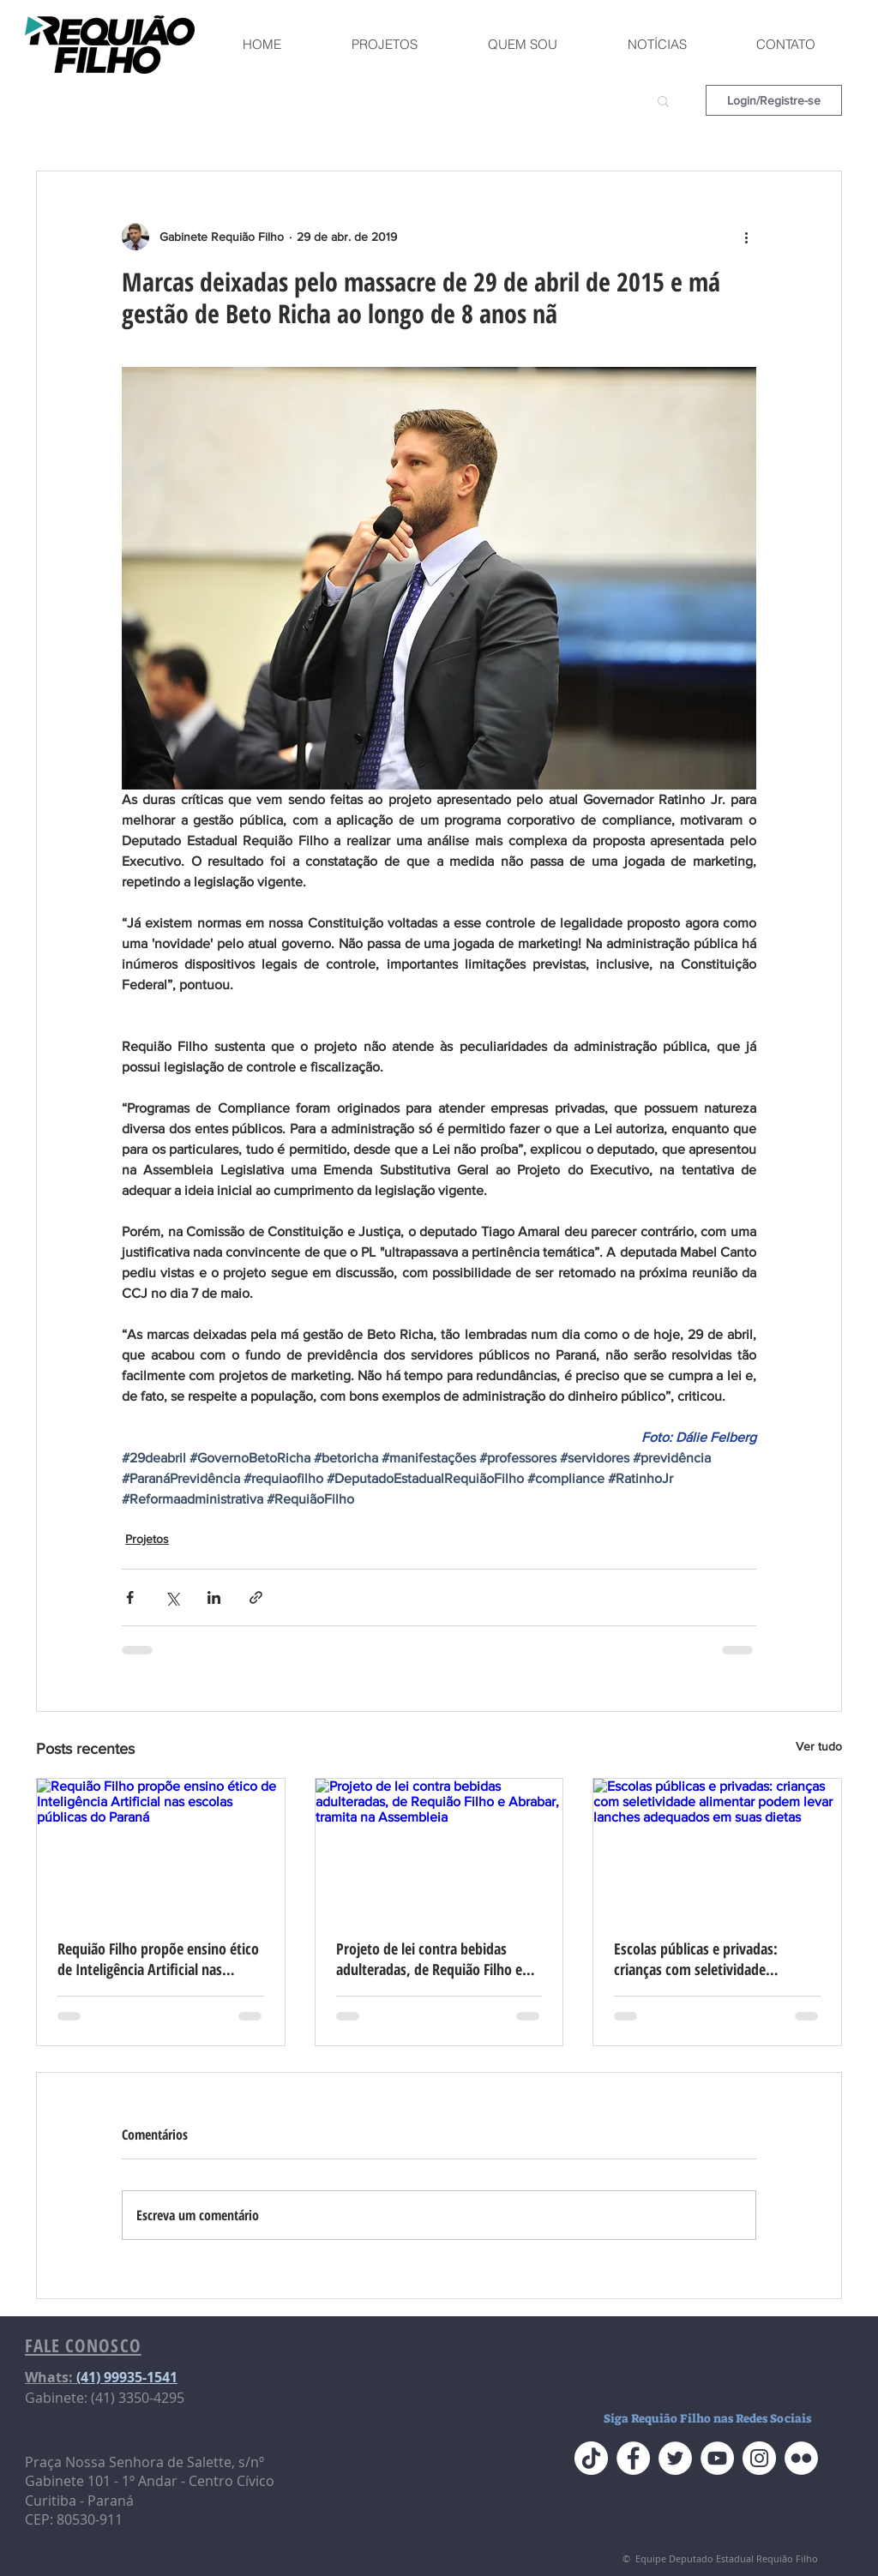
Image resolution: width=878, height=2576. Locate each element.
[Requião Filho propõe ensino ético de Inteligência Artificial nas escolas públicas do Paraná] (161, 1848)
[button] (663, 100)
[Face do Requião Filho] (633, 2458)
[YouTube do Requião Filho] (717, 2458)
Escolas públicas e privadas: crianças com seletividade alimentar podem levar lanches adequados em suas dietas (705, 1958)
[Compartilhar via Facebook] (130, 1597)
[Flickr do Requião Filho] (801, 2458)
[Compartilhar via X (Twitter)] (172, 1597)
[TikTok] (591, 2458)
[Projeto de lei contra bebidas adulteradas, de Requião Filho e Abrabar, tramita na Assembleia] (439, 1848)
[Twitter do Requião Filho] (675, 2458)
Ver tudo (819, 1746)
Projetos (147, 1539)
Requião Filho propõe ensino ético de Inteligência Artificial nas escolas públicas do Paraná (158, 1958)
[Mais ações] (746, 236)
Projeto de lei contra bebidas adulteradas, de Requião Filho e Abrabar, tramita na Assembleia (431, 1958)
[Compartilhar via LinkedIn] (214, 1597)
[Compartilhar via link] (256, 1597)
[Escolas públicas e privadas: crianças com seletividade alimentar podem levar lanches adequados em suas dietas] (717, 1848)
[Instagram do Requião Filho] (759, 2458)
